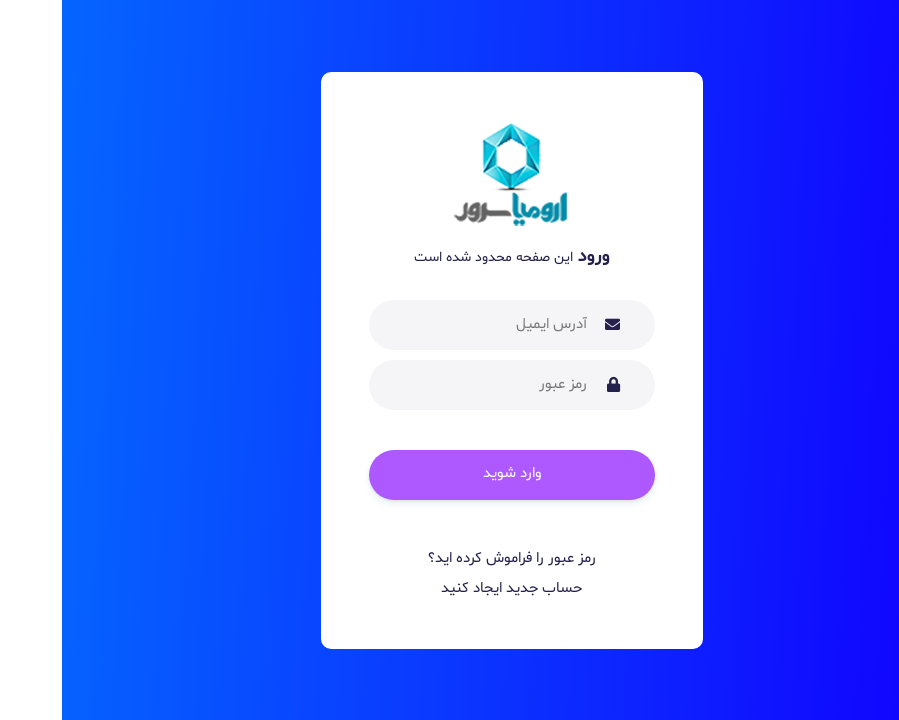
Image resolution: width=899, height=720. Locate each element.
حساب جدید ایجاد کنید (449, 588)
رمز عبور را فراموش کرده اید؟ (450, 558)
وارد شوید (450, 473)
